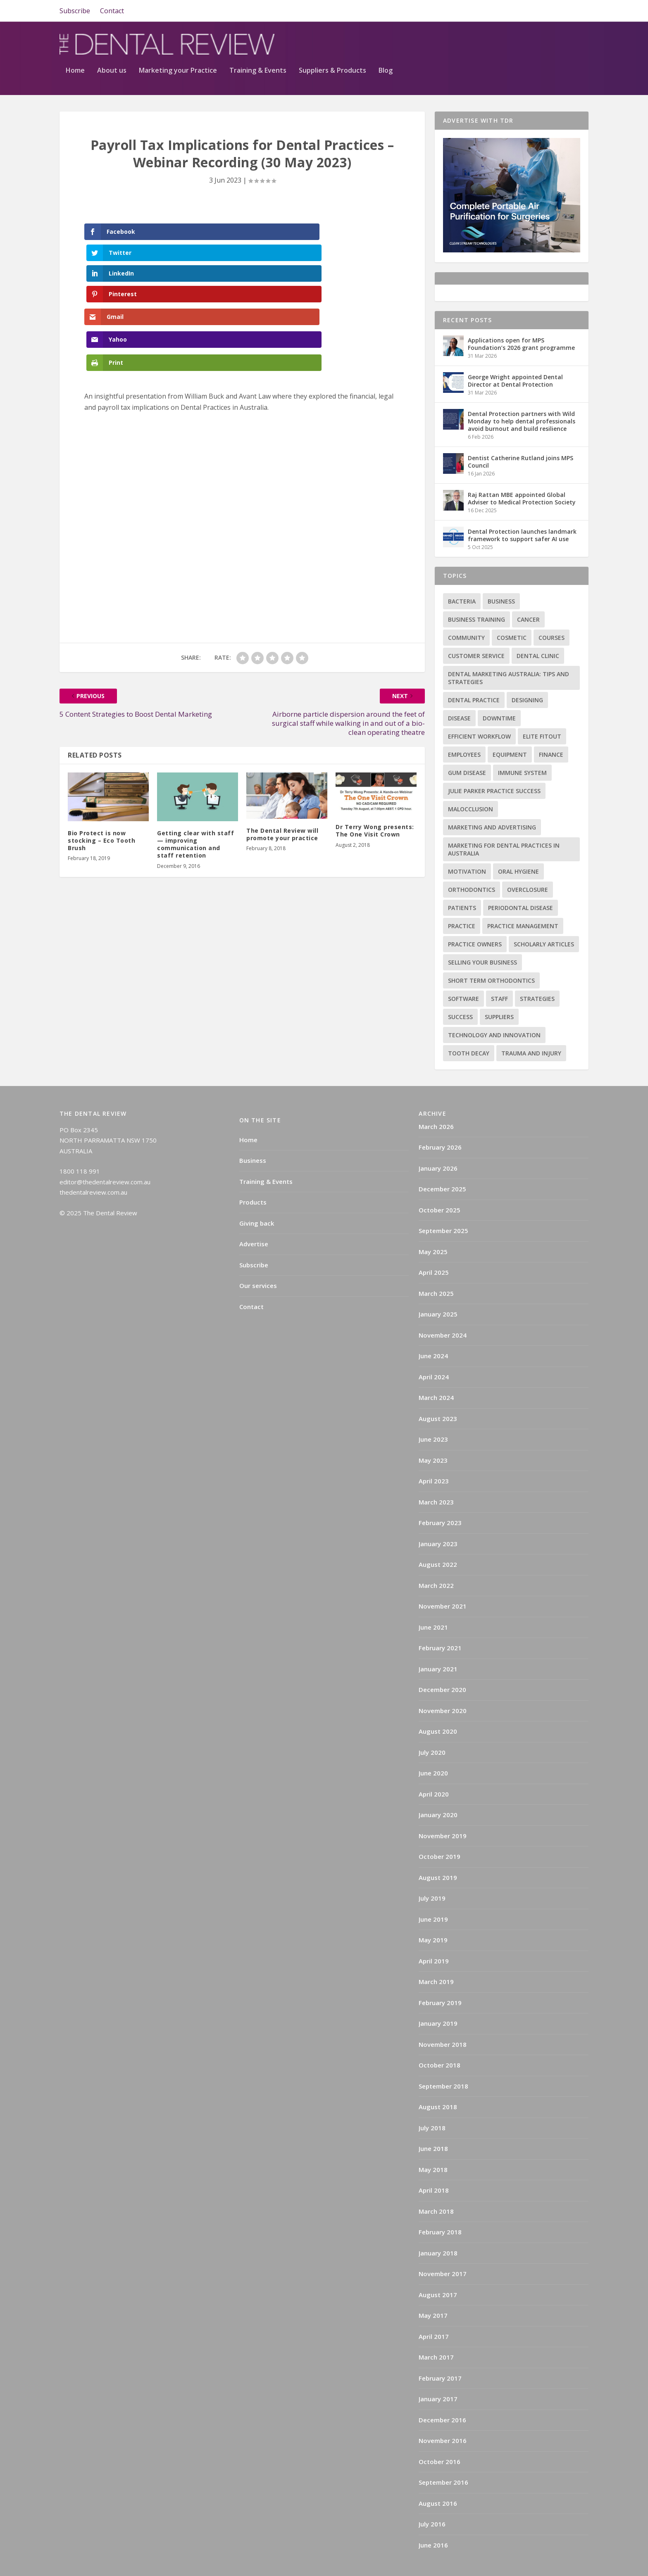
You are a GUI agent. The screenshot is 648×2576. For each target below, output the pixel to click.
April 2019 (434, 1937)
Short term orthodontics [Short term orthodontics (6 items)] (491, 956)
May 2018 (433, 2145)
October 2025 (439, 1186)
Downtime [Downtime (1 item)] (499, 694)
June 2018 (433, 2124)
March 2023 (436, 1478)
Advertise (253, 1220)
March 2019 (436, 1957)
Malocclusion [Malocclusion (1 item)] (470, 785)
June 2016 (433, 2521)
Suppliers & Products (522, 47)
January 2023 (438, 1520)
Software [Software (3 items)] (463, 975)
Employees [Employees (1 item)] (464, 730)
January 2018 (438, 2229)
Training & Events (447, 47)
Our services (258, 1261)
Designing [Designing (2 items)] (527, 676)
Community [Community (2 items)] (466, 614)
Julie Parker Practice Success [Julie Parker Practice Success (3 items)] (494, 767)
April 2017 (434, 2312)
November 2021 (443, 1582)
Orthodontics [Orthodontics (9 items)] (471, 866)
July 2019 (432, 1874)
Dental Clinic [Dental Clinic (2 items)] (538, 632)
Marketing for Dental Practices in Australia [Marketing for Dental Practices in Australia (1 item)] (504, 825)
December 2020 (442, 1665)
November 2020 (443, 1686)
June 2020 (433, 1749)
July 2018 (432, 2104)
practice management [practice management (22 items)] (522, 902)
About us (301, 47)
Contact (112, 10)
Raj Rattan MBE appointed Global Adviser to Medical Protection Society (522, 474)
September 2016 (443, 2458)
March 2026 (436, 1102)
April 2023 (434, 1457)
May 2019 (433, 1916)
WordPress (208, 2566)
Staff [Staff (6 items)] (499, 975)
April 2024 (434, 1353)
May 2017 (433, 2291)
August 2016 (438, 2479)
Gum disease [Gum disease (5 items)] (467, 749)
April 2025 (434, 1248)
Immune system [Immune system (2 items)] (522, 749)
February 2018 (440, 2208)
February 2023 (440, 1499)
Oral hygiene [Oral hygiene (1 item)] (518, 847)
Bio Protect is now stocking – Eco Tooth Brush (101, 708)
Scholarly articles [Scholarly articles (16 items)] (544, 920)
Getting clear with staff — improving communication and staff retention (195, 712)
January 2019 (438, 1999)
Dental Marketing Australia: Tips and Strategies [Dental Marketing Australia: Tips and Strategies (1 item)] (508, 654)
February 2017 (440, 2354)
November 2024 (443, 1311)
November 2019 (443, 1812)
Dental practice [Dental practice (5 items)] (474, 676)
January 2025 (438, 1290)
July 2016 (432, 2500)
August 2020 (438, 1707)
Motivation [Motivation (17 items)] (467, 847)
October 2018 (439, 2041)
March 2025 (436, 1269)
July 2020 (432, 1728)
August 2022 (438, 1540)
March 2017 (436, 2333)
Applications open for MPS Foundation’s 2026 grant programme (521, 320)
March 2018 (436, 2187)
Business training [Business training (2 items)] (476, 595)
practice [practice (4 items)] (461, 902)
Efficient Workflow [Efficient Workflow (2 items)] (479, 712)
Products (253, 1178)
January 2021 (438, 1645)
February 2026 (440, 1123)
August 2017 (438, 2271)
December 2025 (442, 1165)
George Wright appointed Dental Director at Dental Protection (515, 356)
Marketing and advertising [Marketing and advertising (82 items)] (492, 803)
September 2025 (443, 1206)
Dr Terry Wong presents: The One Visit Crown (375, 698)
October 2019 (439, 1832)
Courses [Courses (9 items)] (551, 614)
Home (264, 47)
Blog (575, 47)
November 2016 (443, 2416)
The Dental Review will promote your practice (282, 702)
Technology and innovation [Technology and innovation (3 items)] (494, 1011)
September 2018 (443, 2062)
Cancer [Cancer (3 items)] (528, 595)
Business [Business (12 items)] (501, 577)
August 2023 (438, 1394)
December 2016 (442, 2396)
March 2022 (436, 1561)
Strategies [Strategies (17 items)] (537, 975)
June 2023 (433, 1415)
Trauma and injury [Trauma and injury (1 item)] (531, 1029)
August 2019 (438, 1853)
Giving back (256, 1199)
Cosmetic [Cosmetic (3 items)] (511, 614)
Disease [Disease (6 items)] (459, 694)
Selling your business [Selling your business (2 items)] (482, 938)
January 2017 (438, 2375)
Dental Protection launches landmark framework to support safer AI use (522, 511)
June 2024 (433, 1332)
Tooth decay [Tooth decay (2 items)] (468, 1029)
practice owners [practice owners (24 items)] (475, 920)
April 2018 (434, 2166)
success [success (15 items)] (460, 993)
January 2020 (438, 1791)
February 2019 (440, 1979)
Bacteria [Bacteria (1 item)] (462, 577)
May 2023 (433, 1436)
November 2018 (443, 2020)
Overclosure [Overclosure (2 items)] (527, 866)
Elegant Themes (122, 2566)
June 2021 (433, 1603)
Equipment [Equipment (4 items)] (510, 730)
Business (252, 1136)
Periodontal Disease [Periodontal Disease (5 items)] (520, 884)
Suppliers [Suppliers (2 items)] (499, 993)
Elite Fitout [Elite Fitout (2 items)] (542, 712)
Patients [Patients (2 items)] (462, 884)
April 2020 (434, 1770)
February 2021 (440, 1624)
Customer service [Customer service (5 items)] (476, 632)
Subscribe (75, 10)
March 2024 (436, 1373)
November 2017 (443, 2250)
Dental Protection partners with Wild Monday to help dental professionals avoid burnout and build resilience (521, 397)
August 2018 (438, 2083)
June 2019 (433, 1895)
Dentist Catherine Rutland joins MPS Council (520, 437)
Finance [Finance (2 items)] (551, 730)
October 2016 (439, 2437)
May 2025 (433, 1228)
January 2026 (438, 1144)
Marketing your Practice (368, 47)
